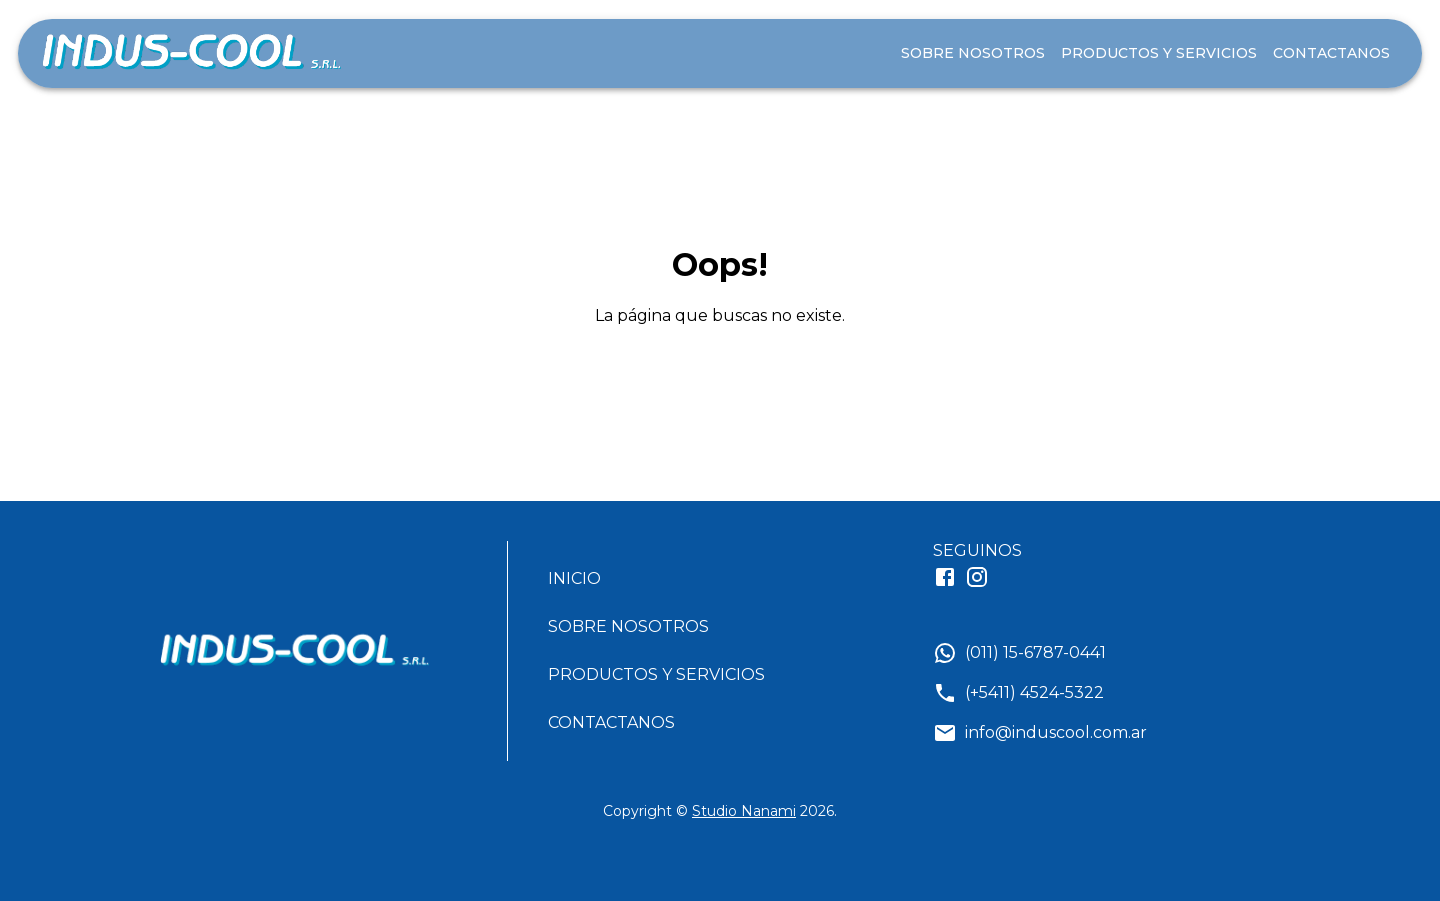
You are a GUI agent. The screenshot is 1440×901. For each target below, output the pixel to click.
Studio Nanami (744, 811)
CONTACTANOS (1331, 53)
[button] (664, 579)
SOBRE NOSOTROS (973, 53)
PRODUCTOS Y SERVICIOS (1159, 53)
